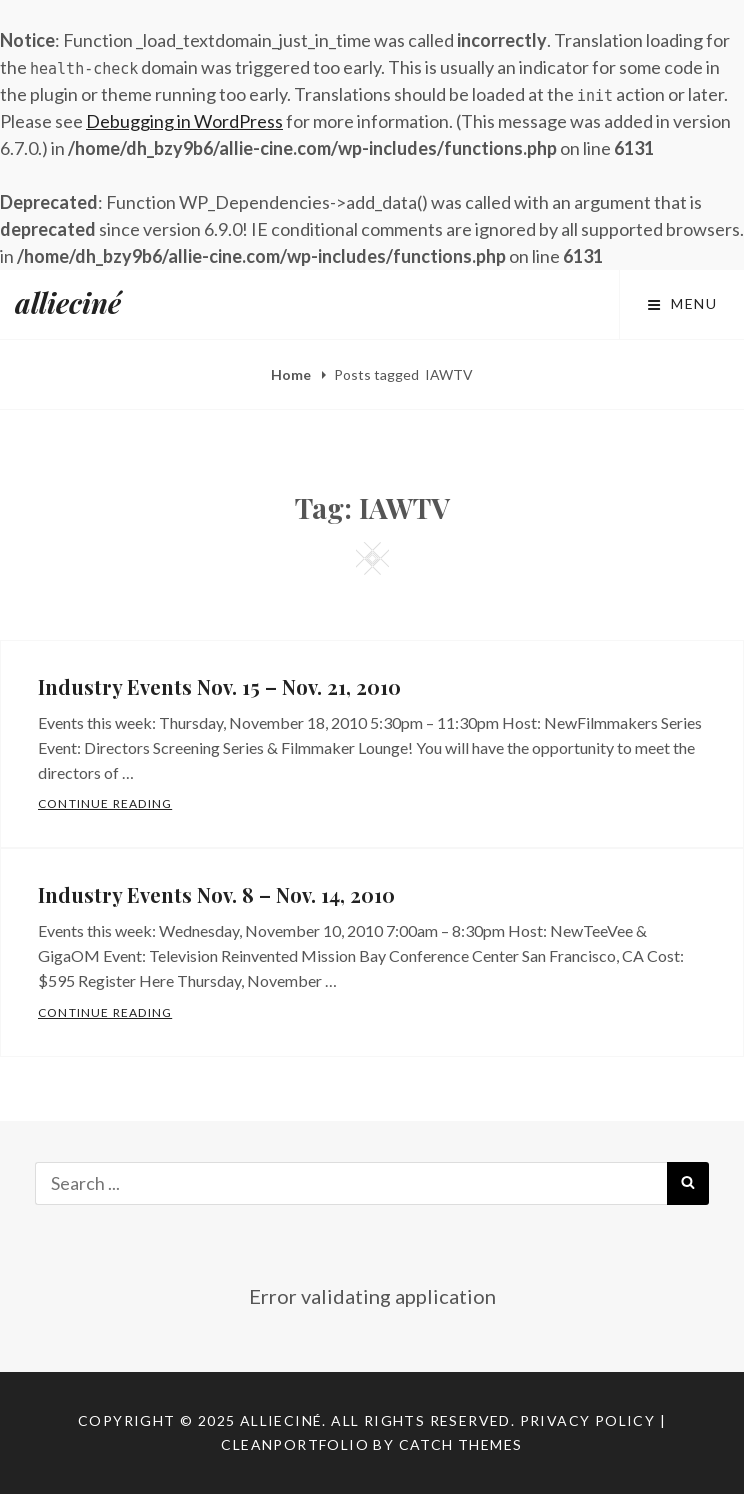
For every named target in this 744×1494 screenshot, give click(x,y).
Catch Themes (461, 1444)
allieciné (68, 302)
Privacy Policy (588, 1420)
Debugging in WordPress (184, 121)
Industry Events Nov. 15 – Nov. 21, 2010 (219, 686)
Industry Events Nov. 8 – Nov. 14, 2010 (216, 894)
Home (292, 374)
